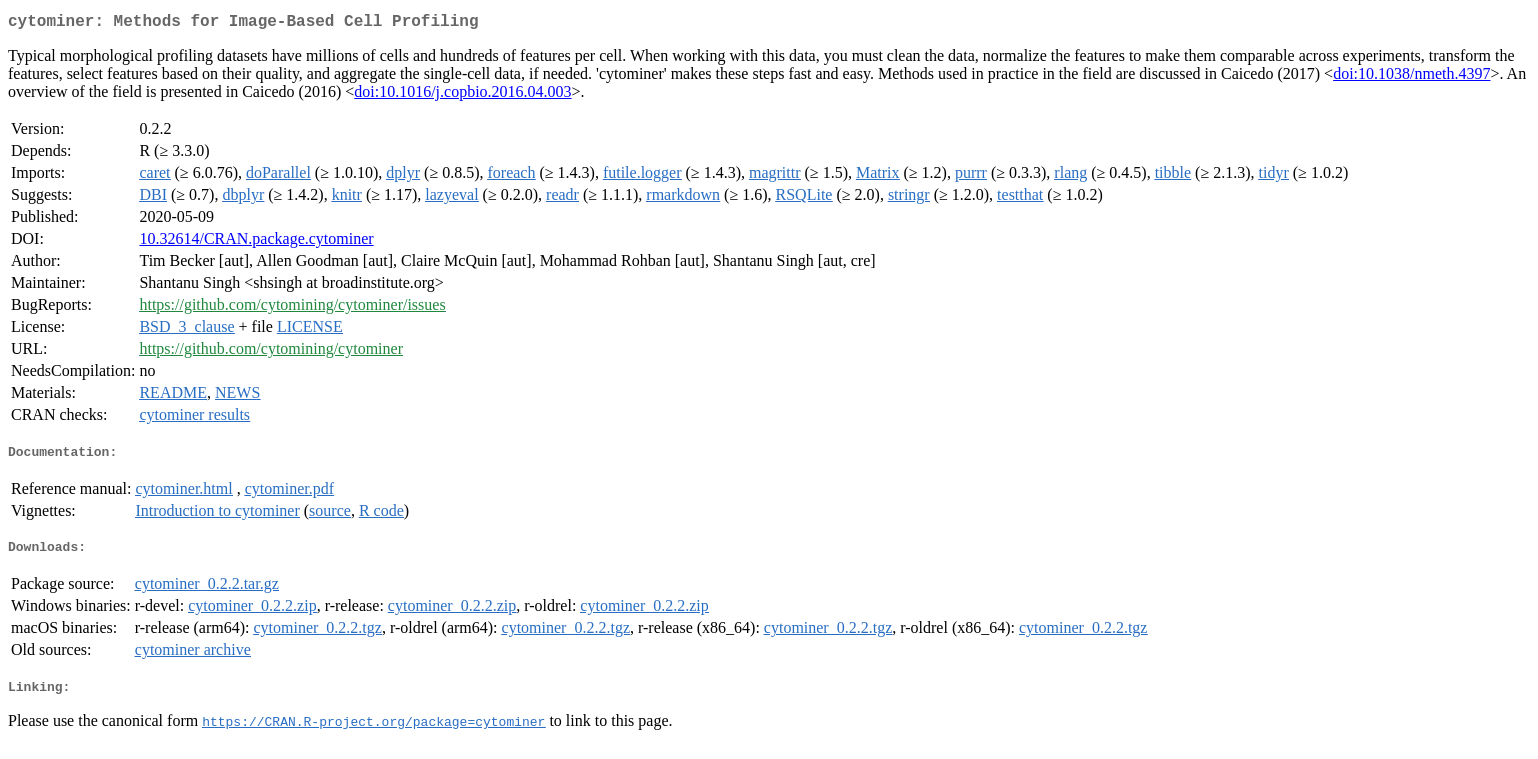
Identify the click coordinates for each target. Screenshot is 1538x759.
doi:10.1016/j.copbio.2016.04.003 (462, 95)
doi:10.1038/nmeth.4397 (1411, 77)
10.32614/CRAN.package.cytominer (256, 242)
